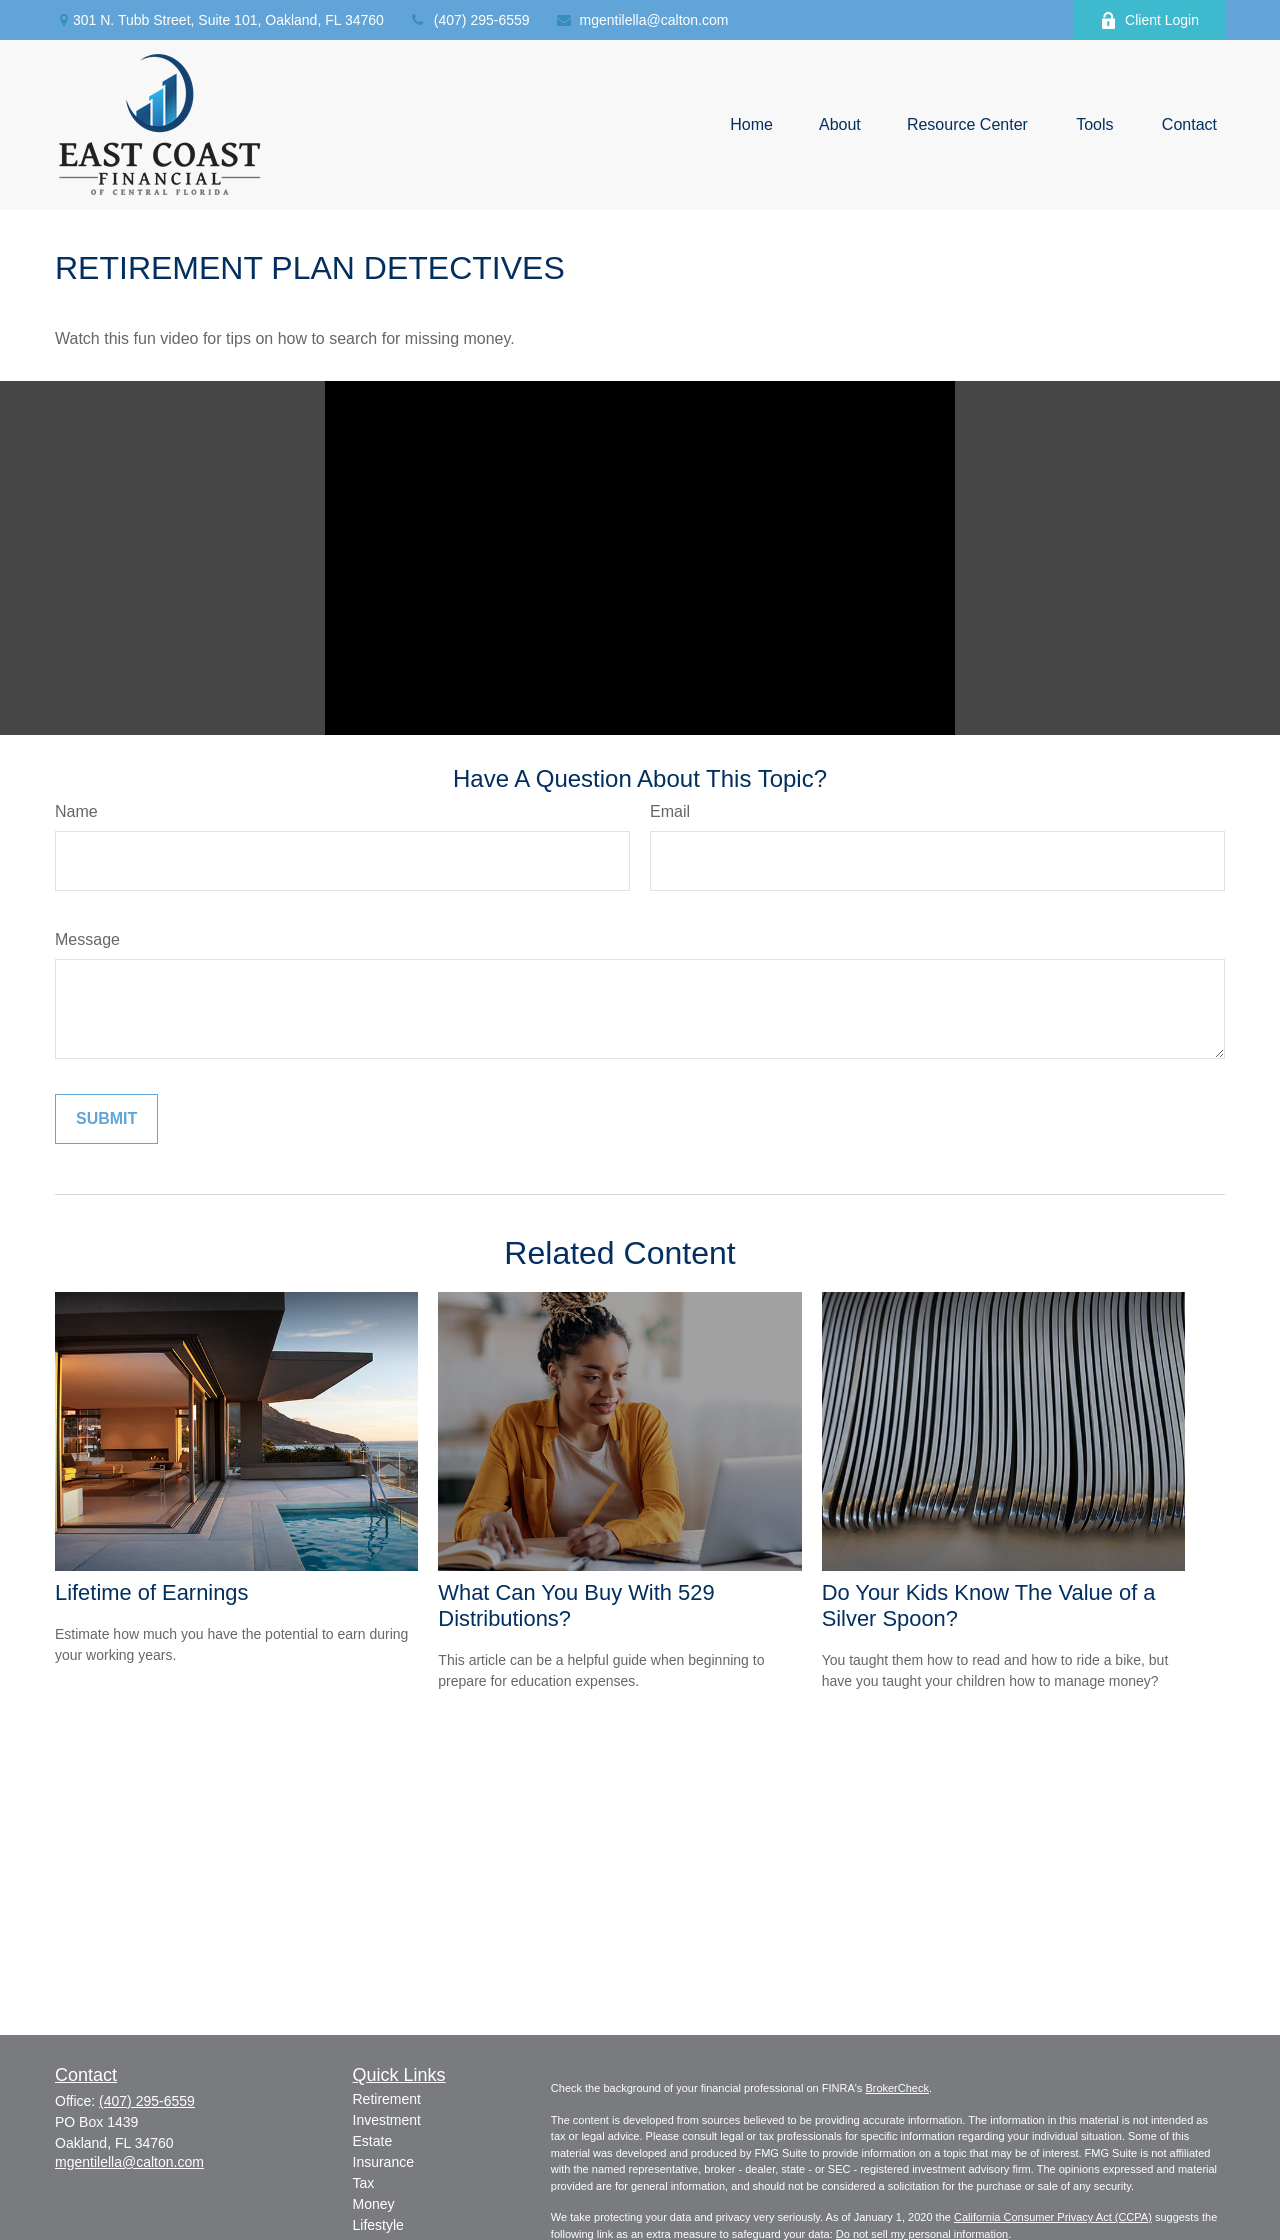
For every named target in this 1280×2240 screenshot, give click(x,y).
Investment (387, 2120)
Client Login (1149, 20)
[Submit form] (106, 1119)
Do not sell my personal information (922, 2234)
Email (670, 811)
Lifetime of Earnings (151, 1592)
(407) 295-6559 (469, 20)
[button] (751, 125)
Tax (364, 2183)
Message (87, 939)
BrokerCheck (897, 2088)
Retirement (387, 2099)
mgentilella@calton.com (642, 20)
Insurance (383, 2162)
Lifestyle (378, 2225)
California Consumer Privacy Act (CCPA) (1053, 2217)
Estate (373, 2141)
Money (374, 2204)
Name (76, 811)
